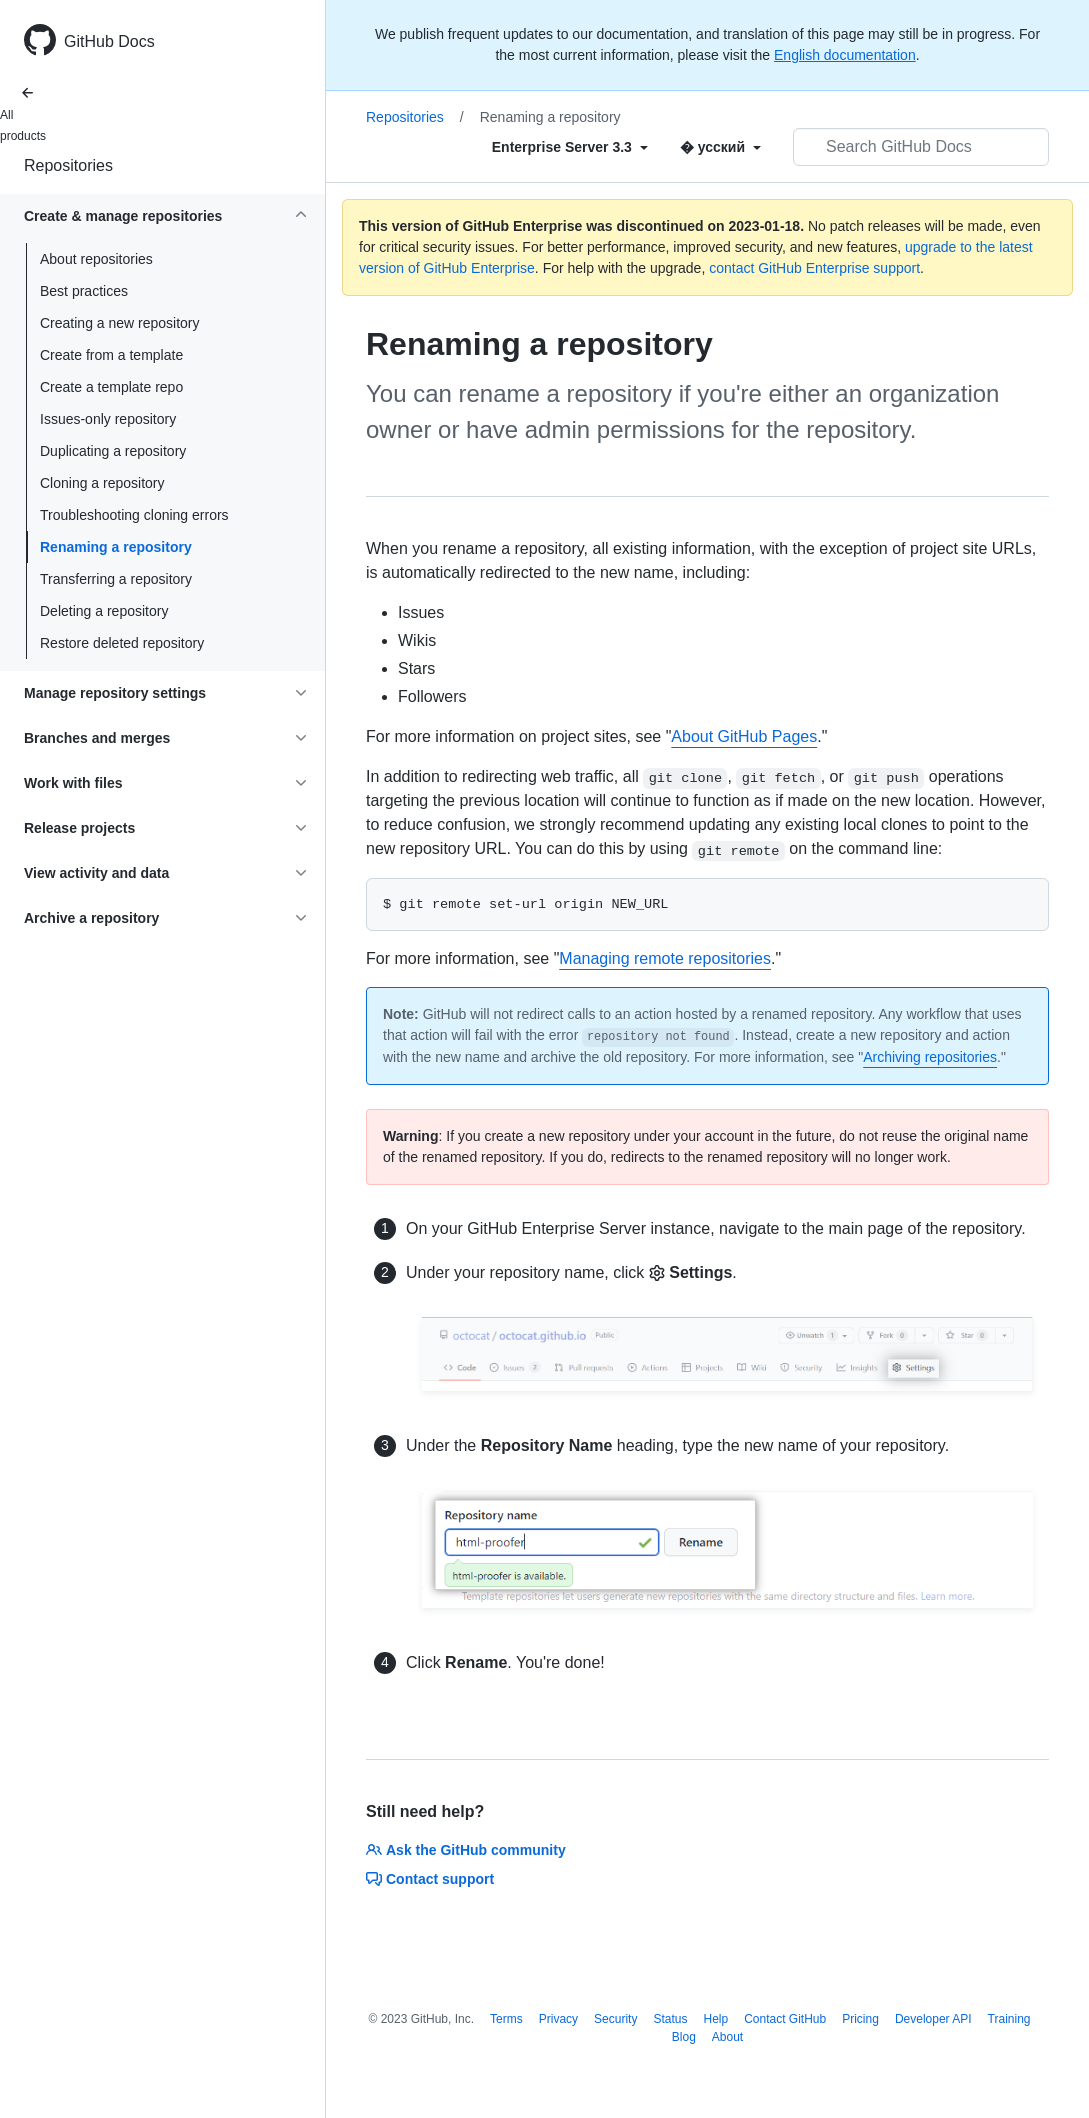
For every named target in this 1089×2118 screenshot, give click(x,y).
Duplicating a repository (113, 451)
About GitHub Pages (744, 736)
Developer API (933, 2019)
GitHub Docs (109, 41)
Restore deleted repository (122, 643)
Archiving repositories (930, 1057)
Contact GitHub (785, 2019)
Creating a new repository (120, 323)
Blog (684, 2037)
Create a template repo (111, 387)
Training (1009, 2019)
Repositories (68, 165)
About (727, 2037)
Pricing (860, 2019)
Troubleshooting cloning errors (134, 515)
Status (670, 2019)
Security (615, 2019)
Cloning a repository (102, 483)
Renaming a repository (116, 547)
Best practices (84, 291)
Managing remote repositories (665, 958)
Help (715, 2019)
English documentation (845, 55)
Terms (506, 2019)
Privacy (558, 2019)
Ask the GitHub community (466, 1850)
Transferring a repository (116, 579)
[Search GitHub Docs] (921, 147)
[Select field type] (570, 147)
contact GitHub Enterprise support (814, 268)
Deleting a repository (104, 611)
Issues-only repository (108, 419)
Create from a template (111, 355)
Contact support (430, 1879)
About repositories (96, 259)
